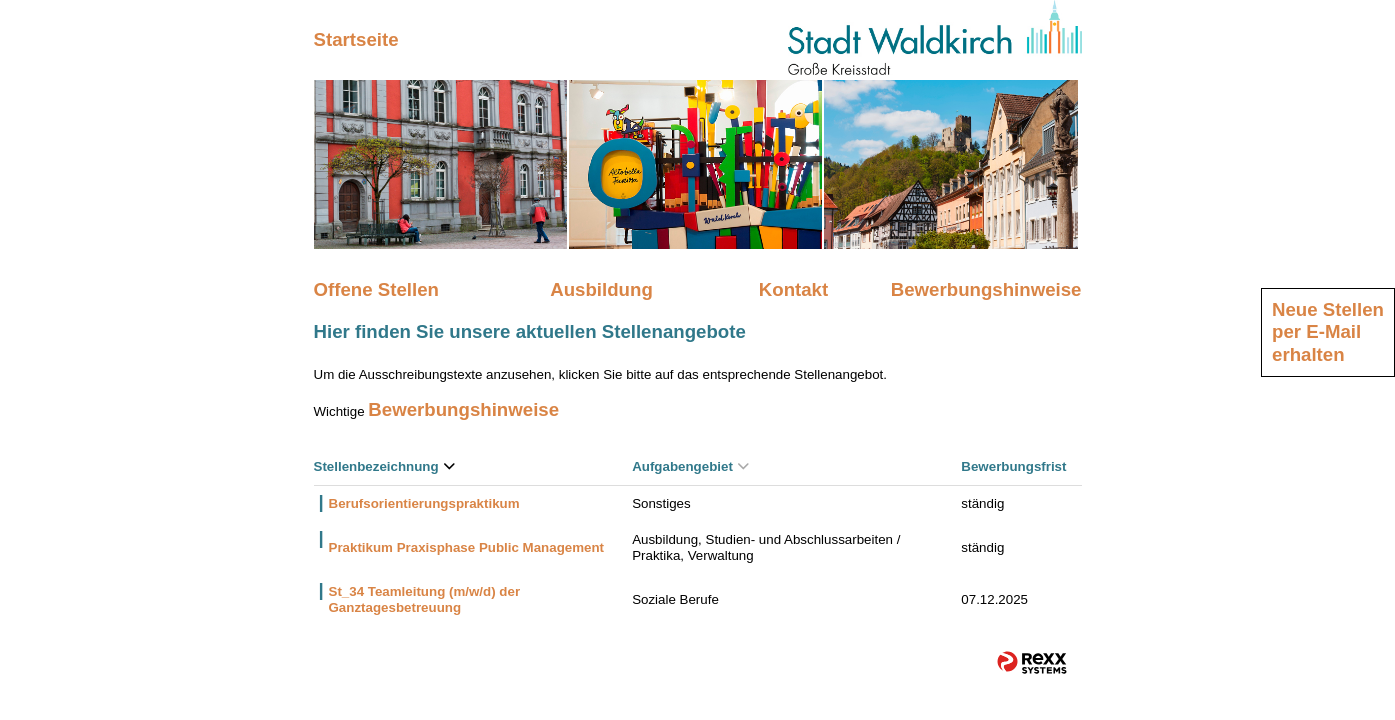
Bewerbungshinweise (986, 289)
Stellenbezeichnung (384, 466)
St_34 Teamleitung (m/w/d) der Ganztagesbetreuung (425, 599)
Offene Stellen (376, 289)
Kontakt (793, 289)
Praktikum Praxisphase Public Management (467, 547)
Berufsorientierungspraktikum (424, 503)
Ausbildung (601, 289)
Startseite (356, 39)
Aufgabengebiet (690, 466)
